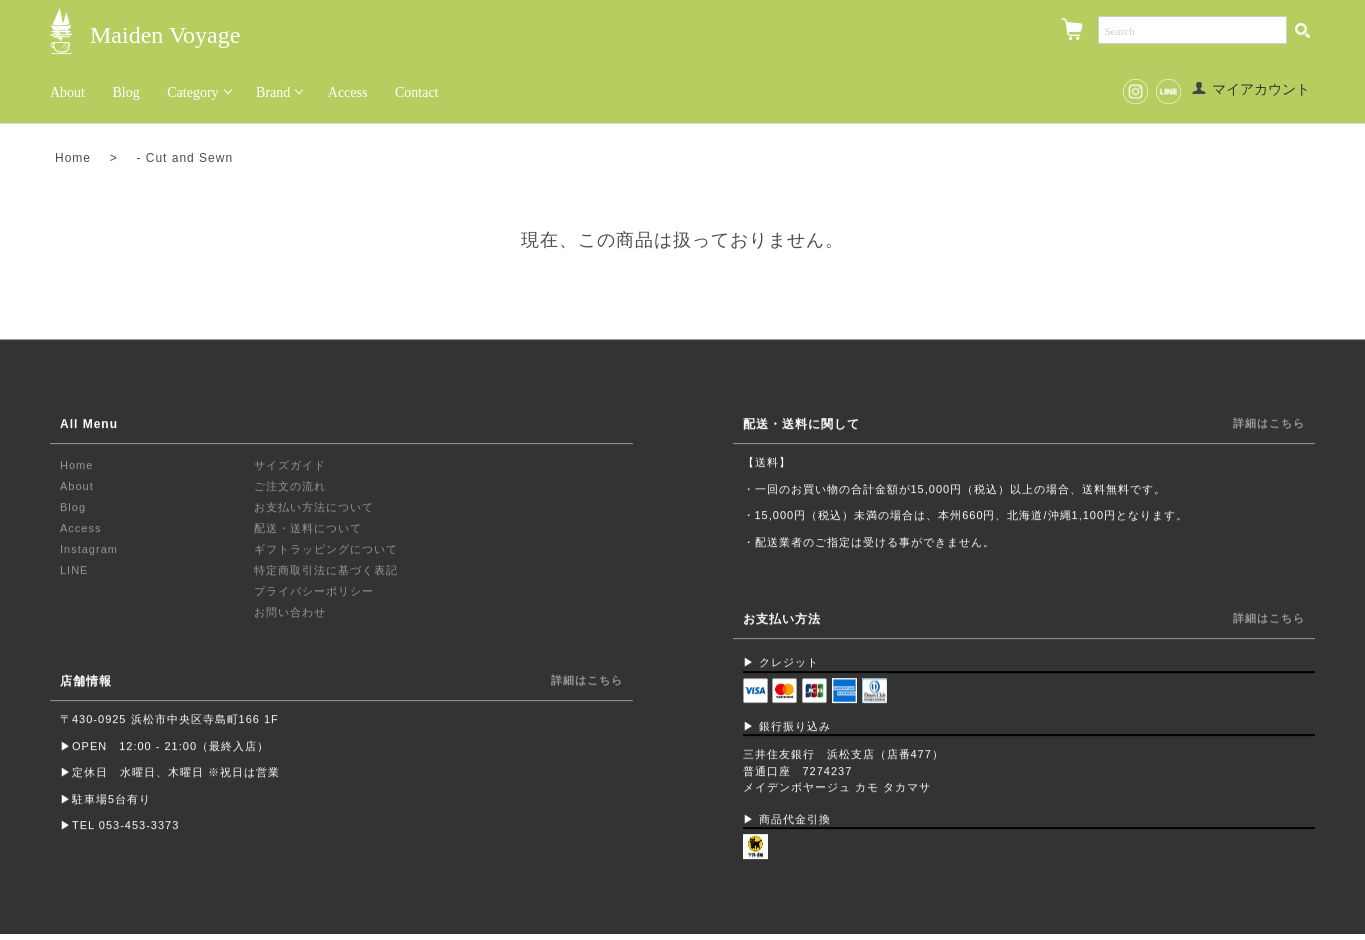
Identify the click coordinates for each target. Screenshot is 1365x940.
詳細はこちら (587, 681)
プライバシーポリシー (314, 592)
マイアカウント (1250, 89)
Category (192, 92)
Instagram (89, 550)
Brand (273, 92)
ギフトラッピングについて (326, 550)
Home (73, 158)
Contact (417, 92)
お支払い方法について (314, 508)
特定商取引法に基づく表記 (326, 571)
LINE (74, 571)
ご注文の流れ (290, 487)
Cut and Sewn (189, 158)
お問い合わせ (290, 613)
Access (348, 92)
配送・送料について (308, 529)
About (67, 92)
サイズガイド (290, 466)
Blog (126, 92)
